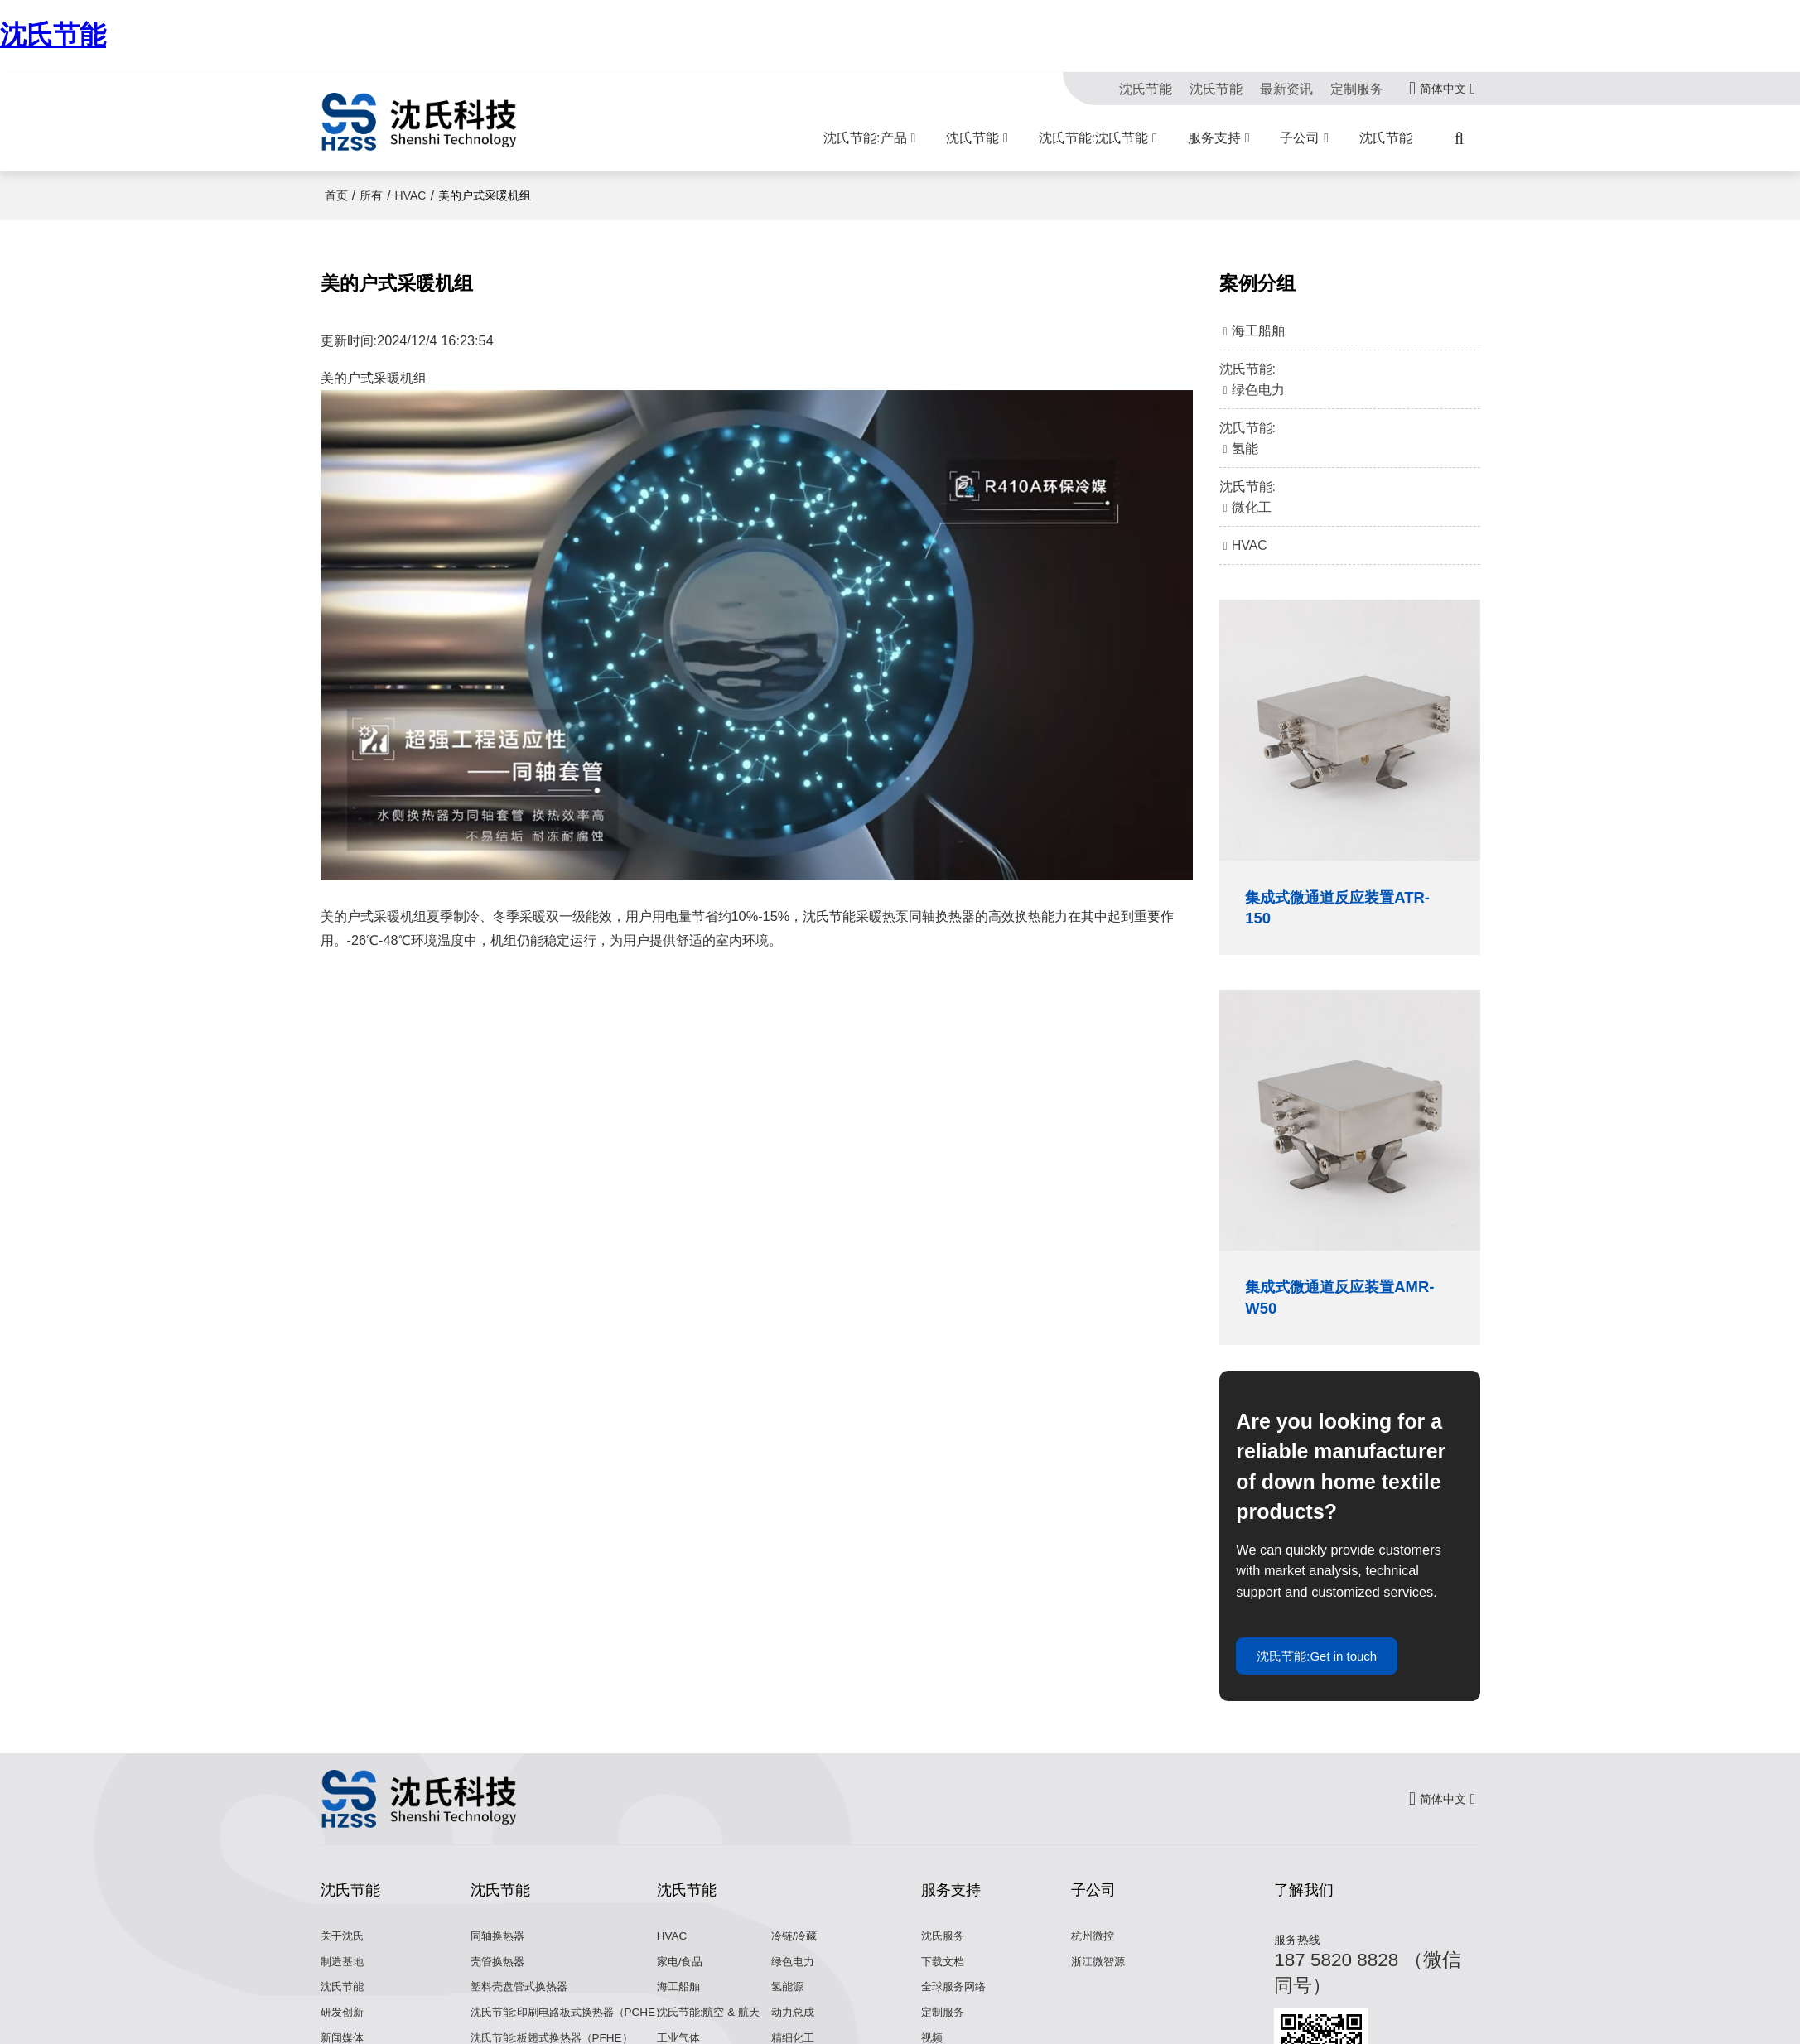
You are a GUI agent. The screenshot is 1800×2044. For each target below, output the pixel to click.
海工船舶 (680, 1999)
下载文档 (944, 1974)
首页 (336, 195)
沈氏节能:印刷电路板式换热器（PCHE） (575, 2025)
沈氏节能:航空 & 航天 (712, 2025)
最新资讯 (1286, 88)
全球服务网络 (956, 1999)
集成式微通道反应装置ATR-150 (1332, 910)
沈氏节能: (1349, 381)
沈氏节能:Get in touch (1327, 1666)
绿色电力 (794, 1974)
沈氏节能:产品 (864, 138)
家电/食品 (682, 1974)
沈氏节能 (53, 35)
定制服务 (1356, 88)
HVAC (411, 195)
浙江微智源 (1100, 1974)
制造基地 (344, 1974)
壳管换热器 (499, 1974)
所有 (371, 195)
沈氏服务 (944, 1948)
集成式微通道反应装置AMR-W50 (1332, 1303)
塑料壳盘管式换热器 (523, 1999)
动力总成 (794, 2025)
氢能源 (788, 1999)
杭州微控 (1094, 1948)
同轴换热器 (499, 1948)
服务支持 (1214, 138)
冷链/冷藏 (796, 1948)
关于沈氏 (344, 1948)
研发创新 (344, 2025)
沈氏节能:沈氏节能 (1093, 138)
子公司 (1300, 138)
